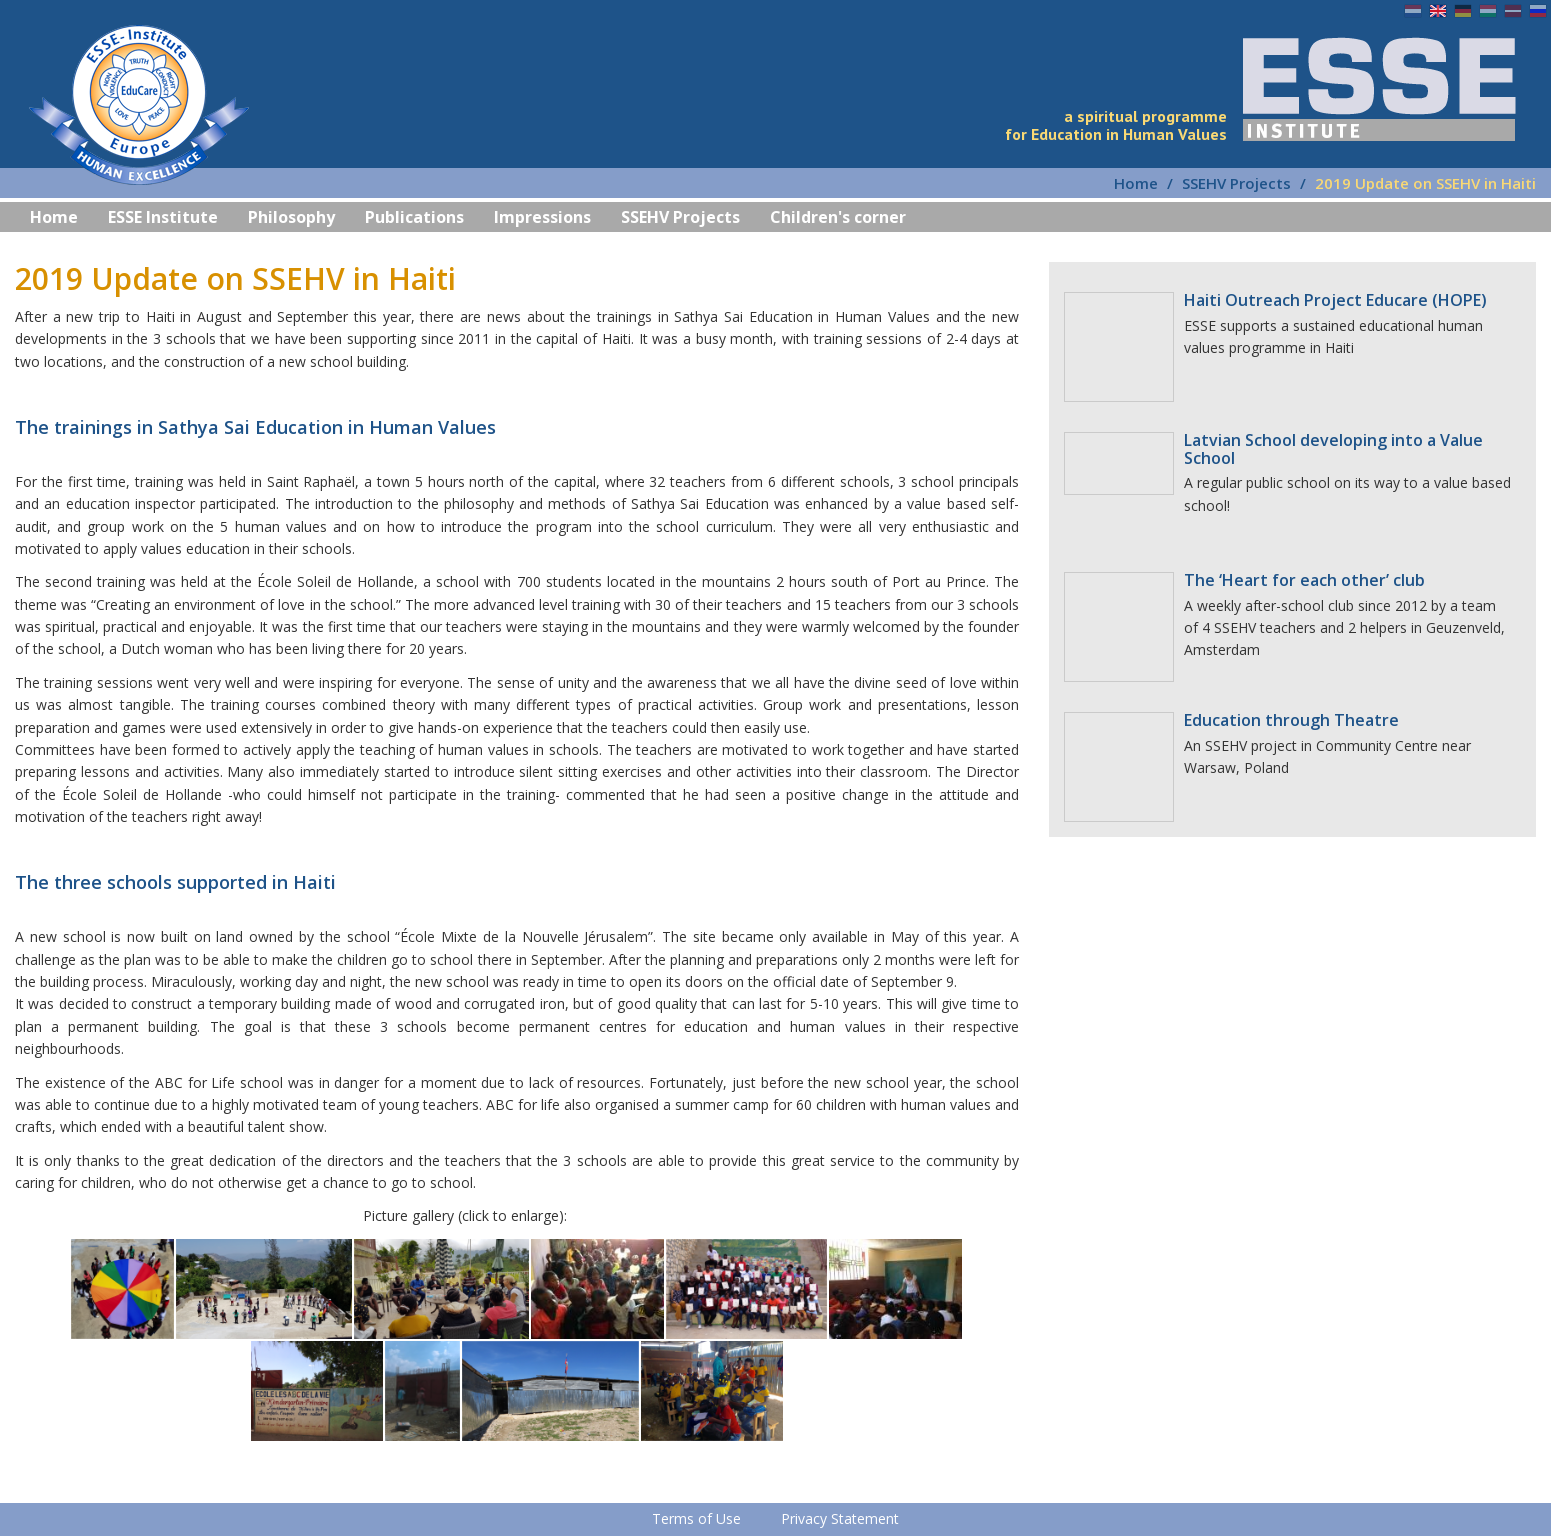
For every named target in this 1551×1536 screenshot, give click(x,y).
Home (1136, 183)
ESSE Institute (163, 217)
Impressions (542, 217)
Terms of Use (696, 1518)
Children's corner (838, 217)
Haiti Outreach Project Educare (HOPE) (1335, 300)
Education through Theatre (1291, 720)
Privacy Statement (840, 1518)
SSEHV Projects (1236, 183)
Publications (414, 217)
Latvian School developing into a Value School (1333, 449)
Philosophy (291, 217)
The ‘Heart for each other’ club (1304, 580)
